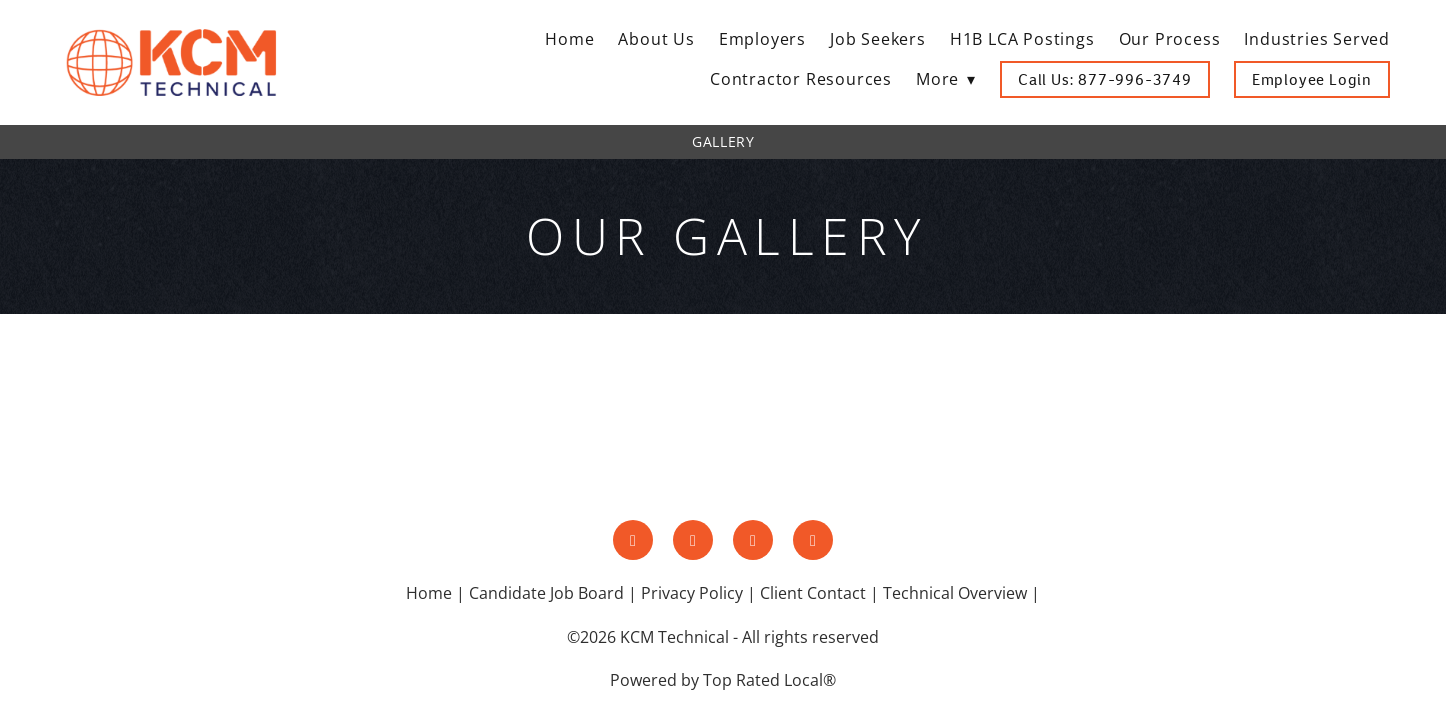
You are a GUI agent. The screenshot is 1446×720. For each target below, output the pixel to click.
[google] (813, 540)
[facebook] (633, 540)
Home (569, 39)
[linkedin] (753, 540)
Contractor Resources (801, 79)
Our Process (1170, 39)
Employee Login (1312, 79)
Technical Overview (955, 593)
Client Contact (813, 593)
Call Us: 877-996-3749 (1105, 79)
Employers (762, 39)
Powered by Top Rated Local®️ (723, 680)
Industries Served (1317, 39)
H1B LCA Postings (1022, 39)
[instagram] (693, 540)
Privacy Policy (692, 593)
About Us (656, 39)
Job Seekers (878, 39)
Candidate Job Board (546, 593)
